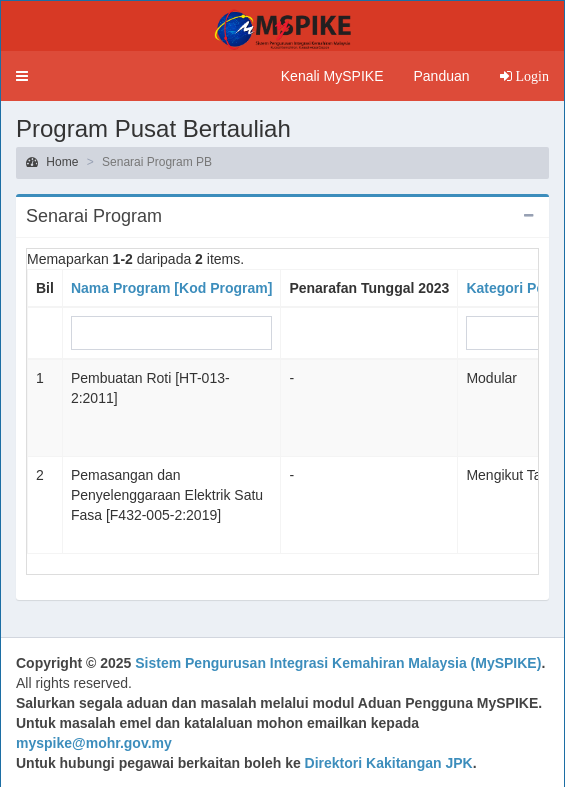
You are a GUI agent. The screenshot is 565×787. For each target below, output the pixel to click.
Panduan (441, 76)
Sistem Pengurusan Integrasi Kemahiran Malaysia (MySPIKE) (338, 663)
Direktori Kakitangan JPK (389, 763)
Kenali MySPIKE (332, 76)
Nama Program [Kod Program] (171, 288)
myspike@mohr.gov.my (94, 743)
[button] (22, 76)
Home (52, 162)
